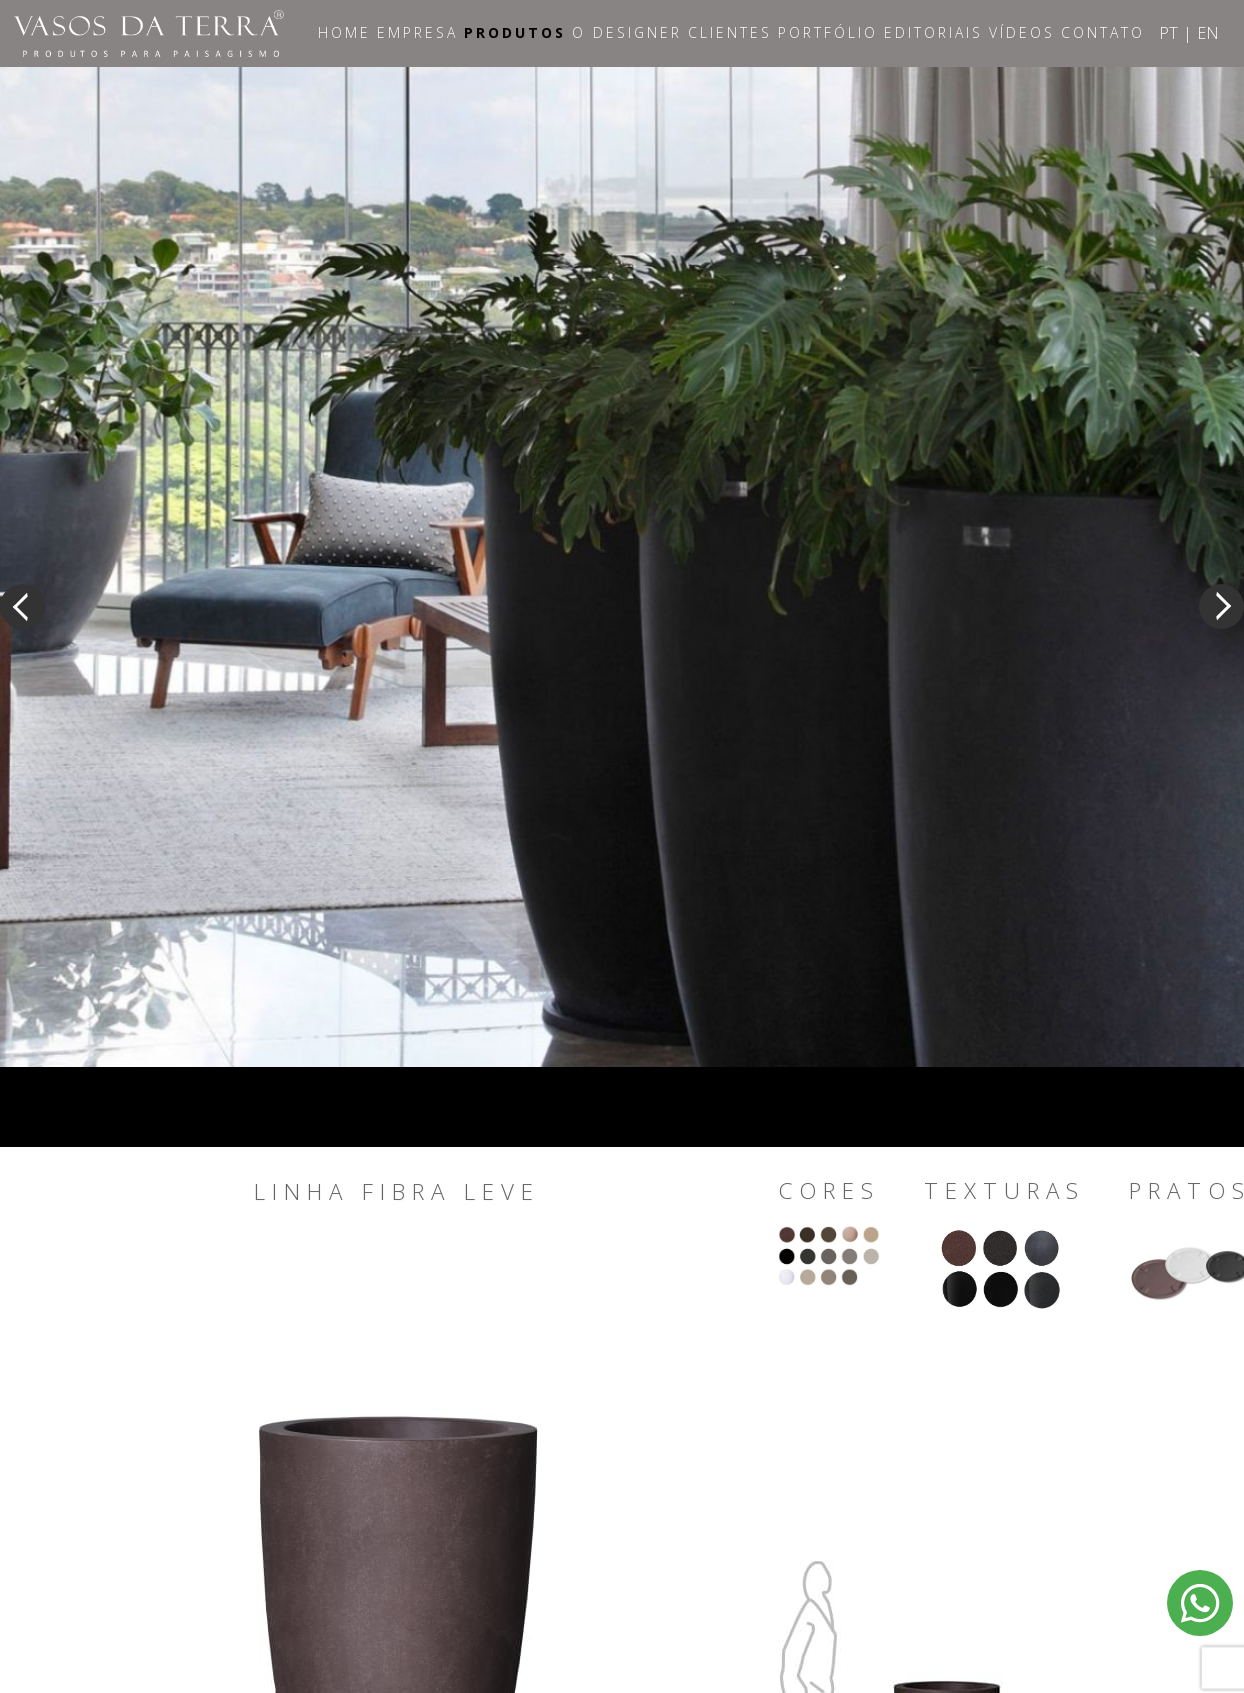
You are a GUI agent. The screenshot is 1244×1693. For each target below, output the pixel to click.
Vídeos (1022, 32)
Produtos (515, 32)
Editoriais (933, 32)
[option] (622, 567)
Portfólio (828, 32)
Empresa (417, 32)
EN (1208, 33)
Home (344, 32)
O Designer (627, 32)
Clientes (730, 32)
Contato (1103, 32)
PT (1168, 33)
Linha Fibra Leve (397, 1192)
